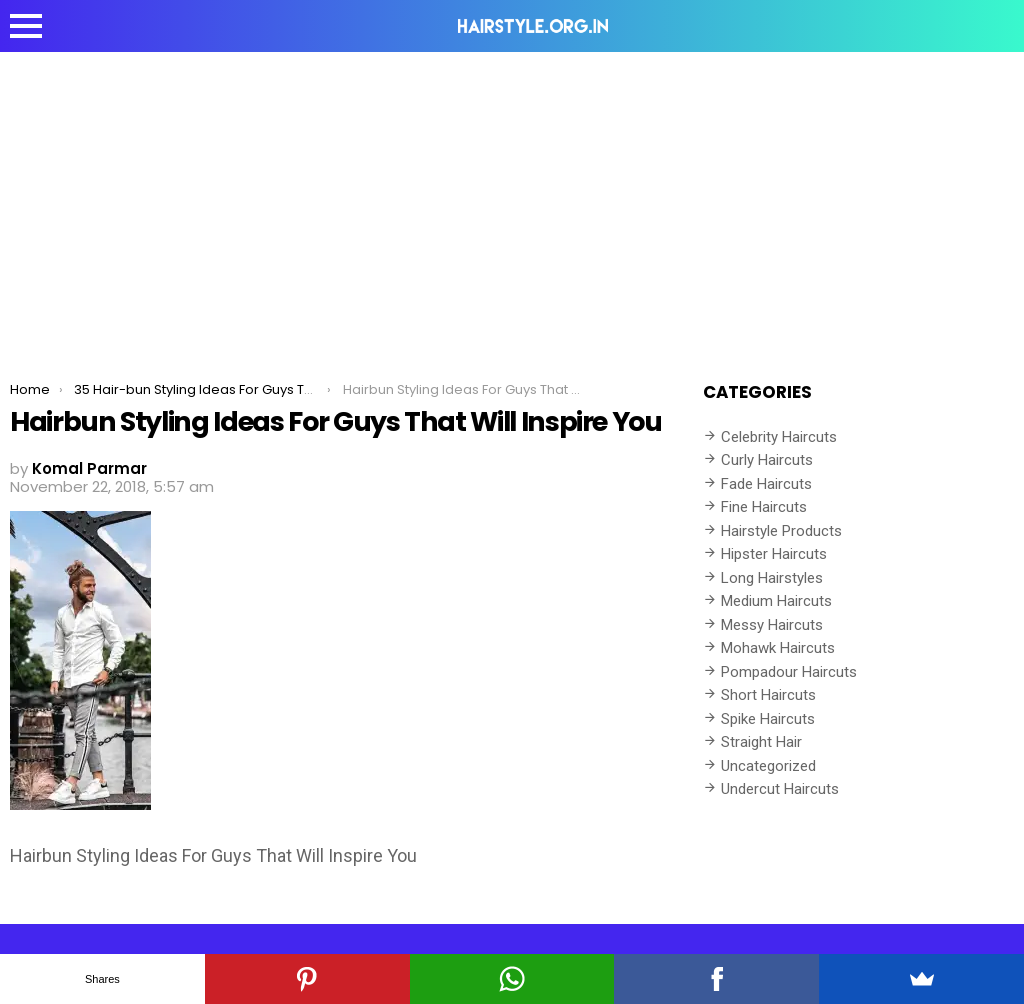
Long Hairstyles (772, 578)
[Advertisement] (512, 202)
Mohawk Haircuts (778, 648)
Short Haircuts (768, 695)
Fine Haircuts (764, 507)
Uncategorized (768, 766)
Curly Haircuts (767, 460)
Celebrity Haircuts (779, 437)
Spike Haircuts (768, 719)
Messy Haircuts (772, 625)
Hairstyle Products (781, 531)
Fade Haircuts (766, 484)
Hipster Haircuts (774, 554)
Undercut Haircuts (780, 789)
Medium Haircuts (776, 601)
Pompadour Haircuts (789, 672)
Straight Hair (761, 742)
